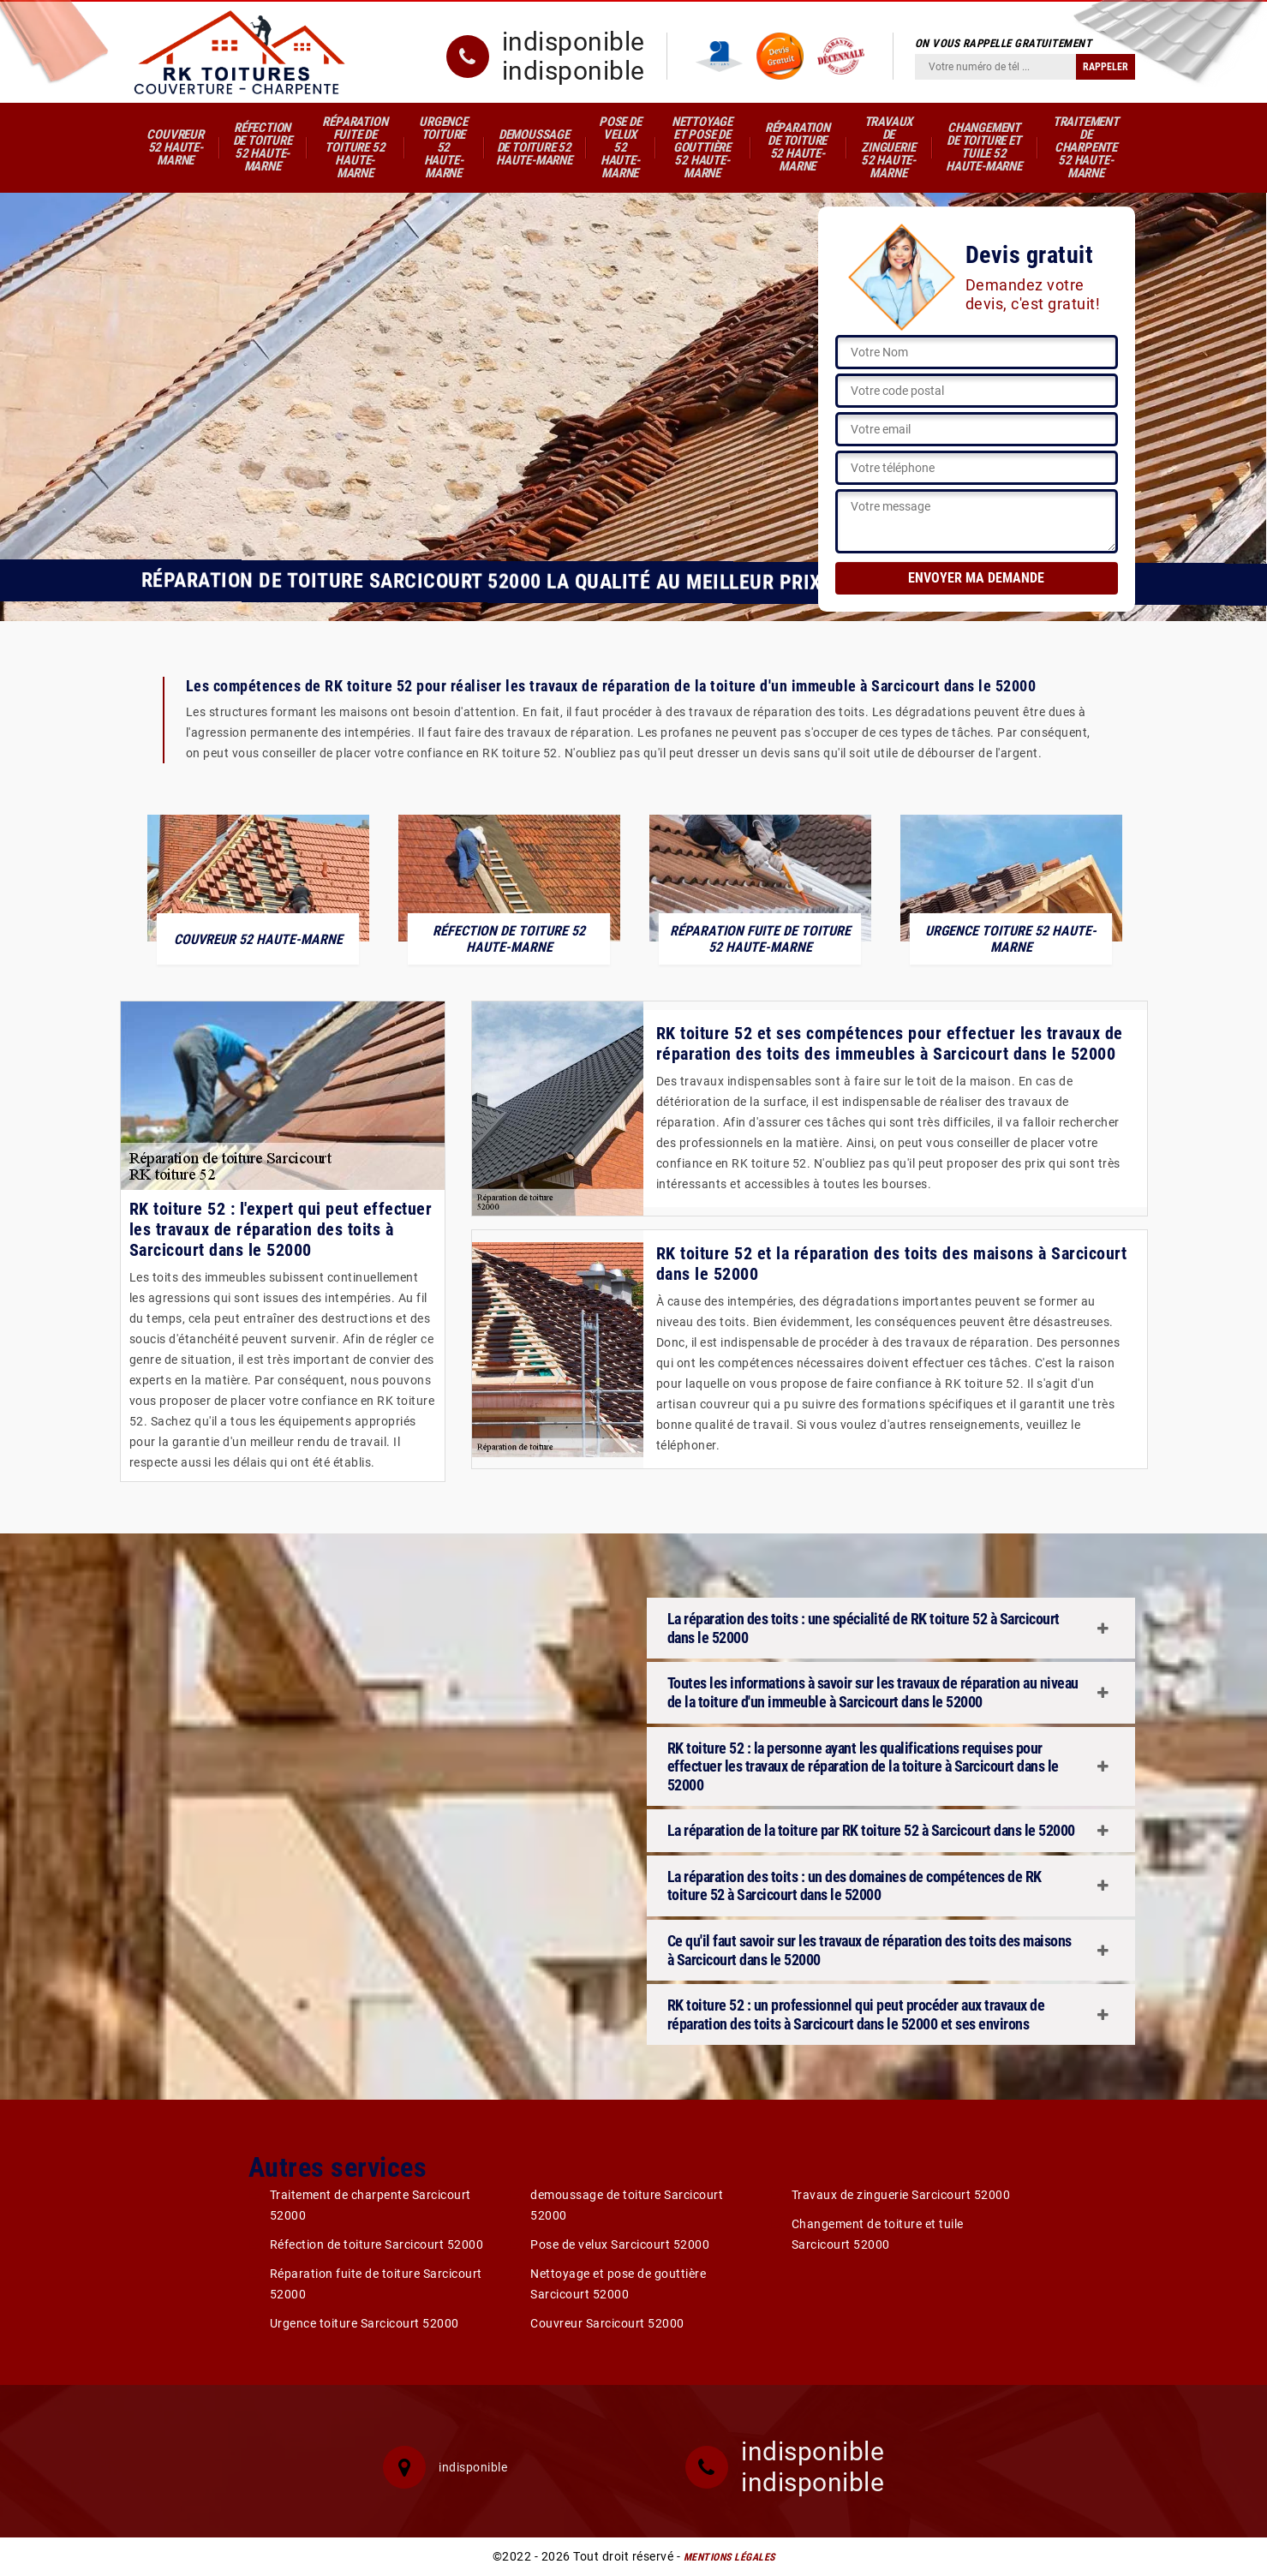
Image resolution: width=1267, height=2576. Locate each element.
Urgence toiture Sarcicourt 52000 (364, 2323)
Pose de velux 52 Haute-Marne (620, 147)
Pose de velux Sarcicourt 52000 (619, 2244)
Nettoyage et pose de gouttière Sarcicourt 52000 (618, 2284)
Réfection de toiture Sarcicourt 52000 (377, 2244)
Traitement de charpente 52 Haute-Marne (1086, 147)
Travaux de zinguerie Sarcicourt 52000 (901, 2195)
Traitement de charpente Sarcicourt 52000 (370, 2205)
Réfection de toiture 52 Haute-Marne (262, 147)
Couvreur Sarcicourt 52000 (607, 2323)
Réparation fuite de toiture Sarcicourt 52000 (376, 2284)
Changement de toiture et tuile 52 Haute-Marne (984, 147)
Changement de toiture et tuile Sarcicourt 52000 (878, 2234)
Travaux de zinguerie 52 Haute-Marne (888, 147)
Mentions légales (729, 2557)
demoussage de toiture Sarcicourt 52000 (626, 2205)
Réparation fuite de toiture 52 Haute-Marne (354, 147)
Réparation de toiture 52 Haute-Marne (797, 147)
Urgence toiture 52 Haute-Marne (443, 147)
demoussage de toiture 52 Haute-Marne (534, 147)
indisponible (573, 42)
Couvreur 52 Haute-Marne (174, 147)
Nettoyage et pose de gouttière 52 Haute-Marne (702, 147)
